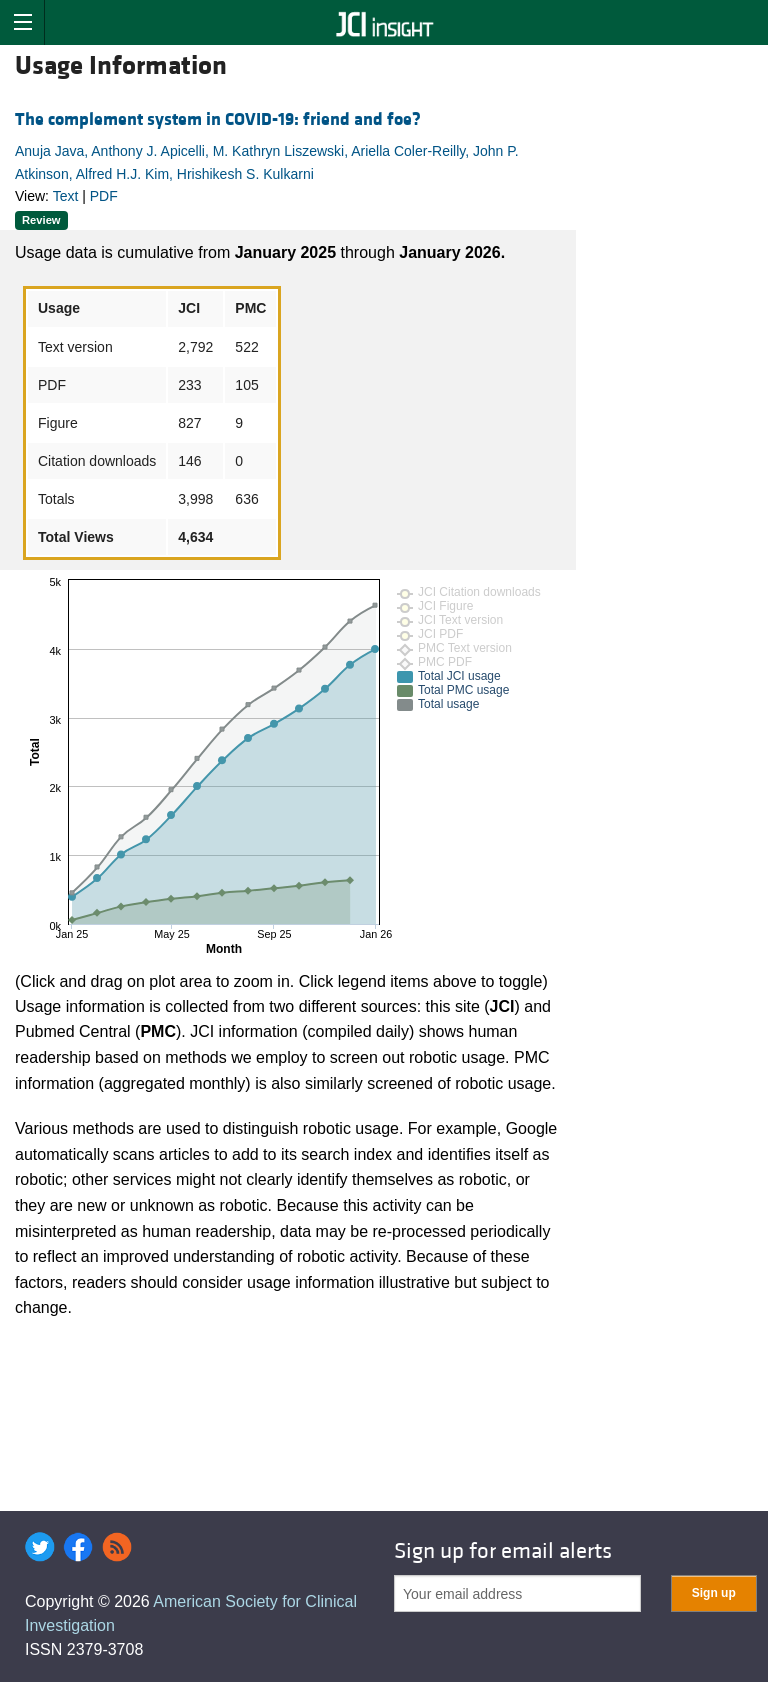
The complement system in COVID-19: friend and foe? (218, 119)
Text (66, 196)
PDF (104, 196)
